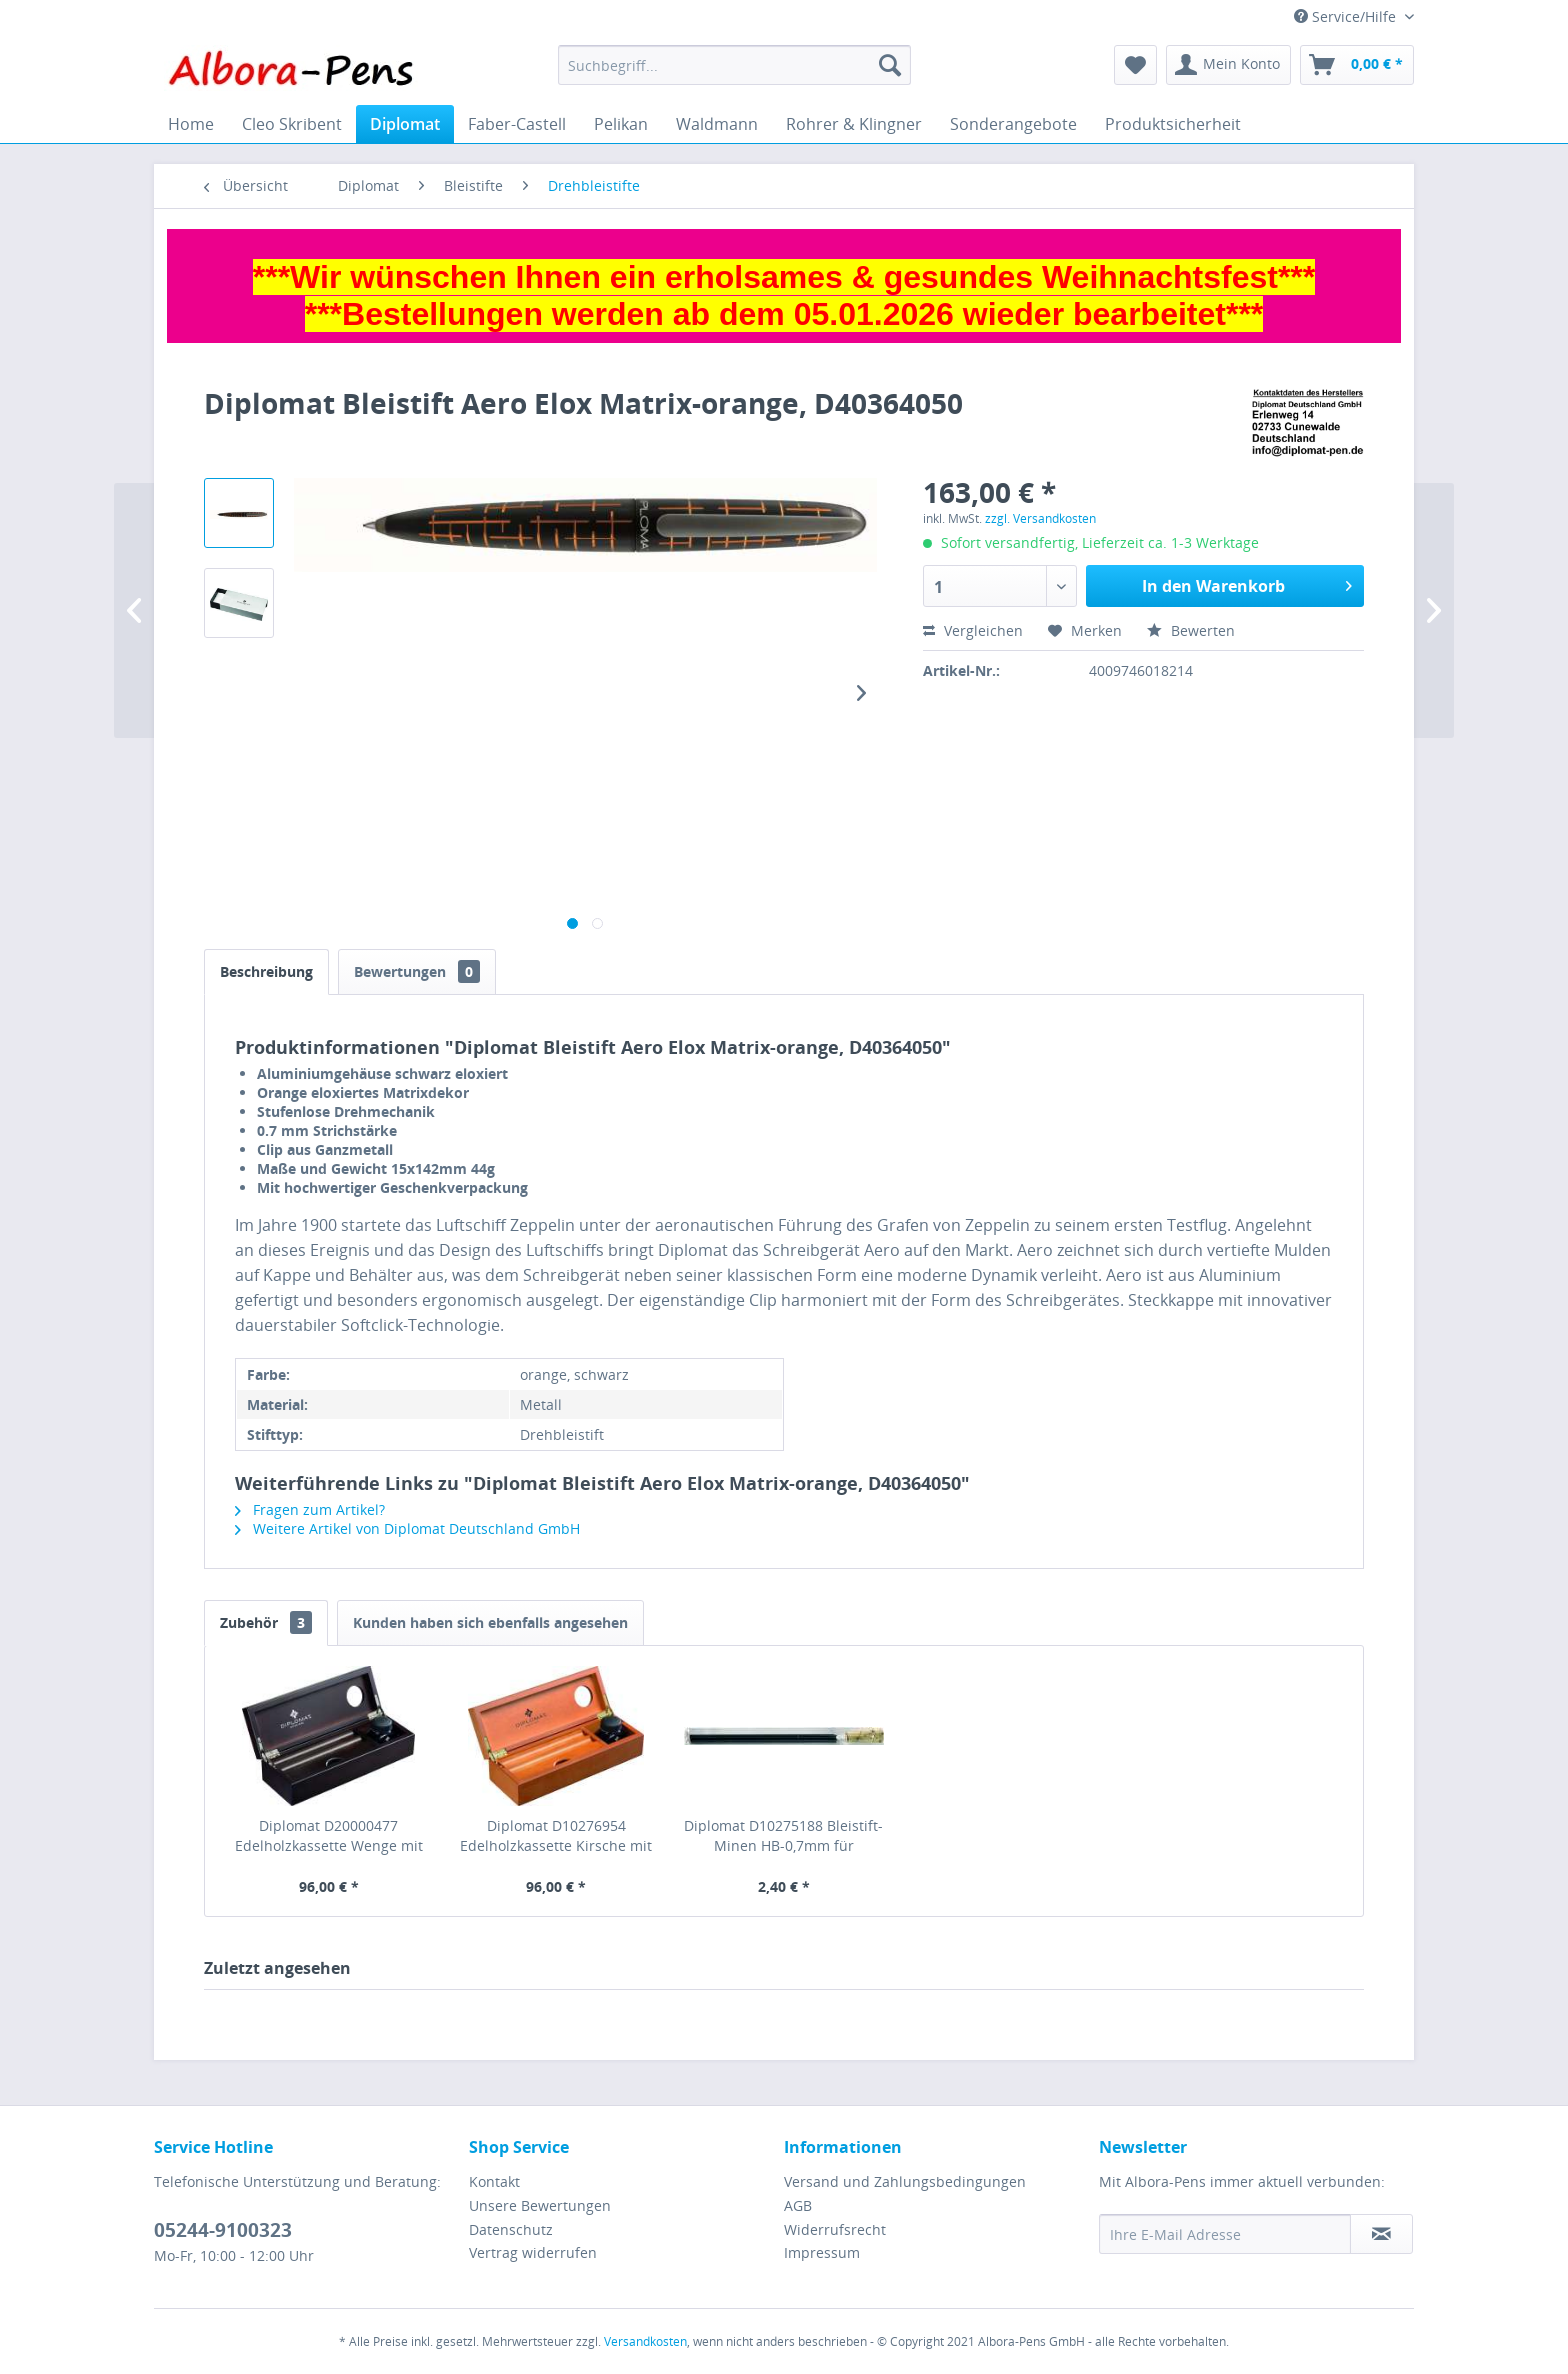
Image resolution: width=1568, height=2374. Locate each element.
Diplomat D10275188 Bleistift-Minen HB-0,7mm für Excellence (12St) (783, 1836)
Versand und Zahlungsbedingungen (905, 2181)
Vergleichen (973, 630)
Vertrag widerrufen (533, 2252)
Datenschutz (511, 2229)
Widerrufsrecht (835, 2229)
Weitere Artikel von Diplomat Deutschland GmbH (407, 1528)
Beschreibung (266, 971)
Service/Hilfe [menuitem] (1347, 16)
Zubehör (266, 1622)
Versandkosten (645, 2341)
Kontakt (494, 2181)
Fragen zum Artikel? (310, 1509)
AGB (798, 2205)
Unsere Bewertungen (540, 2205)
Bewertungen (417, 971)
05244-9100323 (223, 2230)
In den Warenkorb (1247, 583)
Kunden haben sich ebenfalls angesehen (490, 1622)
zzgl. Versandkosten (1040, 518)
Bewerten (1191, 630)
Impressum (822, 2252)
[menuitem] (734, 65)
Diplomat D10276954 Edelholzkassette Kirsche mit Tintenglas (556, 1836)
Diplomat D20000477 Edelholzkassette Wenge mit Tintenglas (329, 1836)
